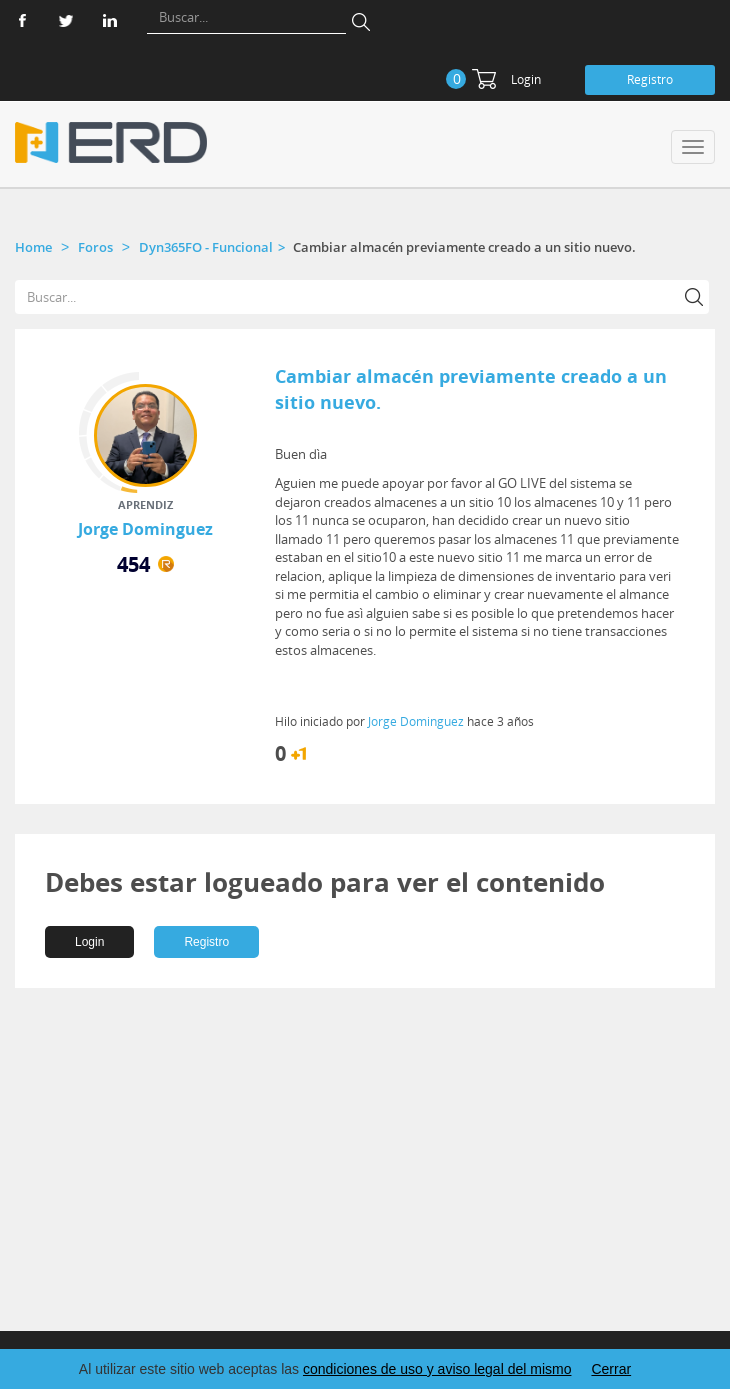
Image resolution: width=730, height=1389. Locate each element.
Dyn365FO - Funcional (206, 247)
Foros (95, 247)
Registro (650, 79)
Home (33, 247)
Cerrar (611, 1369)
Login (526, 79)
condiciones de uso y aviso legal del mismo (437, 1369)
